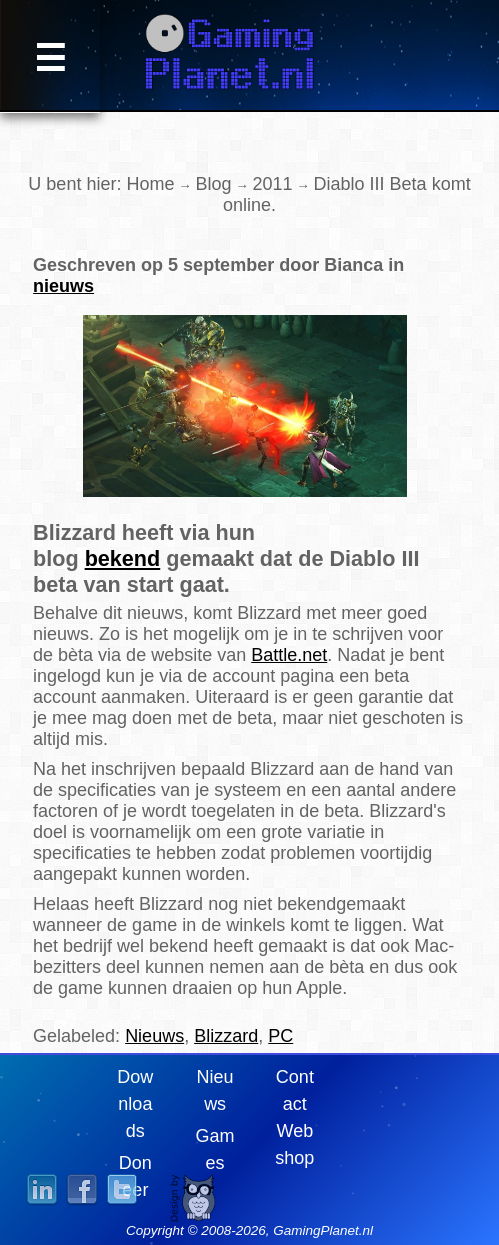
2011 (273, 184)
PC (280, 1036)
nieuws (63, 286)
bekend (123, 558)
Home (150, 184)
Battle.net (289, 655)
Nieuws (154, 1036)
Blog (213, 184)
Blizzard (226, 1036)
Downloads (135, 1104)
